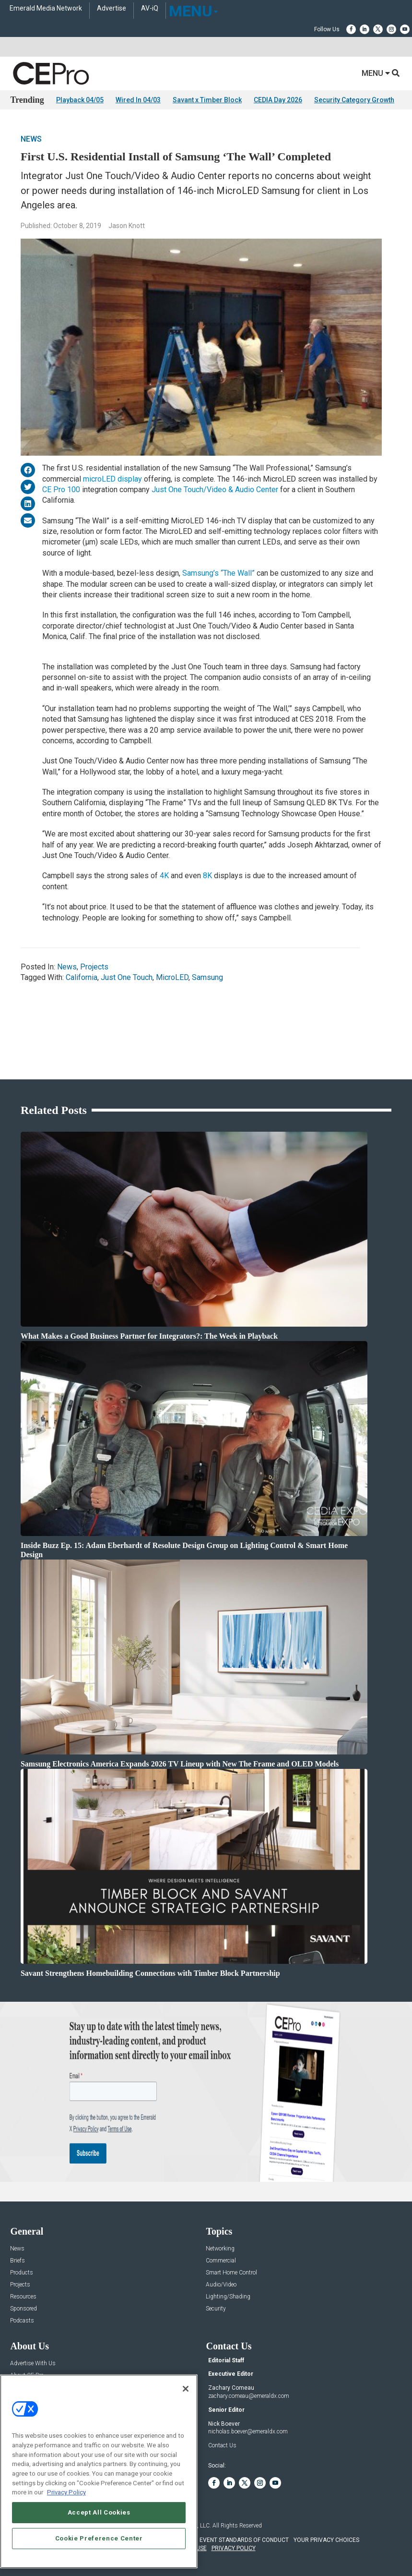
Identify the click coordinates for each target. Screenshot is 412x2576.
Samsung (207, 977)
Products (21, 2273)
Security (216, 2309)
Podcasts (22, 2321)
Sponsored (23, 2309)
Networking (220, 2249)
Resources (23, 2297)
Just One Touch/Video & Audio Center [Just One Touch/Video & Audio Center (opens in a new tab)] (215, 489)
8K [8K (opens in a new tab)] (208, 875)
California (81, 977)
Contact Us (222, 2445)
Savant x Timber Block (207, 100)
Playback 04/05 (80, 100)
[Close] (185, 2388)
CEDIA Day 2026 (278, 100)
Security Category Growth (354, 100)
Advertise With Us (33, 2363)
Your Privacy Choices (326, 2540)
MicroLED (172, 977)
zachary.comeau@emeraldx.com (248, 2396)
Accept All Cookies (99, 2512)
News (31, 139)
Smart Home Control (231, 2273)
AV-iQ (149, 8)
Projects (94, 966)
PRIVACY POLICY (234, 2548)
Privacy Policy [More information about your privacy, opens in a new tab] (66, 2492)
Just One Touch (127, 977)
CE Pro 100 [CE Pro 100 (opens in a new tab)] (61, 489)
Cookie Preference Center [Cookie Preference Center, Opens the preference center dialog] (99, 2538)
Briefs (17, 2261)
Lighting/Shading (228, 2297)
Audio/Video (221, 2285)
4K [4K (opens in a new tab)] (165, 875)
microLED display (112, 479)
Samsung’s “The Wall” (218, 573)
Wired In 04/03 (138, 100)
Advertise (111, 8)
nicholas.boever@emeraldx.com (248, 2431)
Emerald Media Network (46, 8)
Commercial (221, 2261)
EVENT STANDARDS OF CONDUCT (244, 2540)
